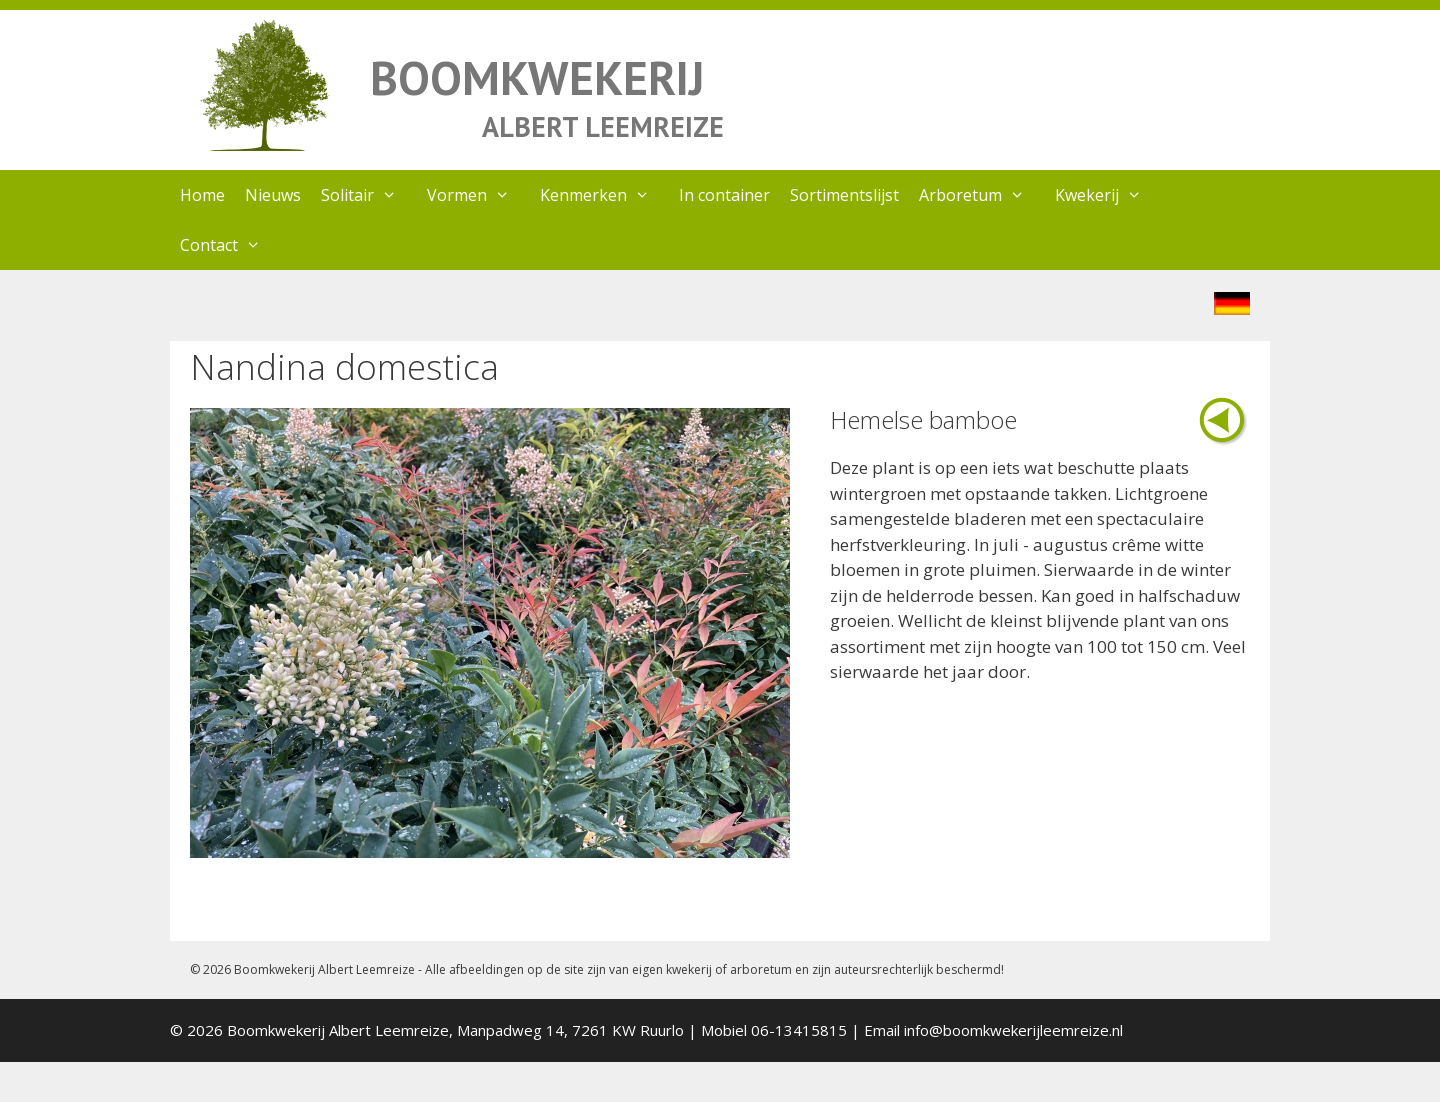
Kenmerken (605, 195)
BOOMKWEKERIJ (537, 77)
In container (724, 195)
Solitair (369, 195)
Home (202, 195)
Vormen (478, 195)
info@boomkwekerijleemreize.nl (1013, 1030)
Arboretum (982, 195)
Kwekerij (1108, 195)
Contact (230, 245)
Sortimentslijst (844, 195)
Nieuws (273, 195)
